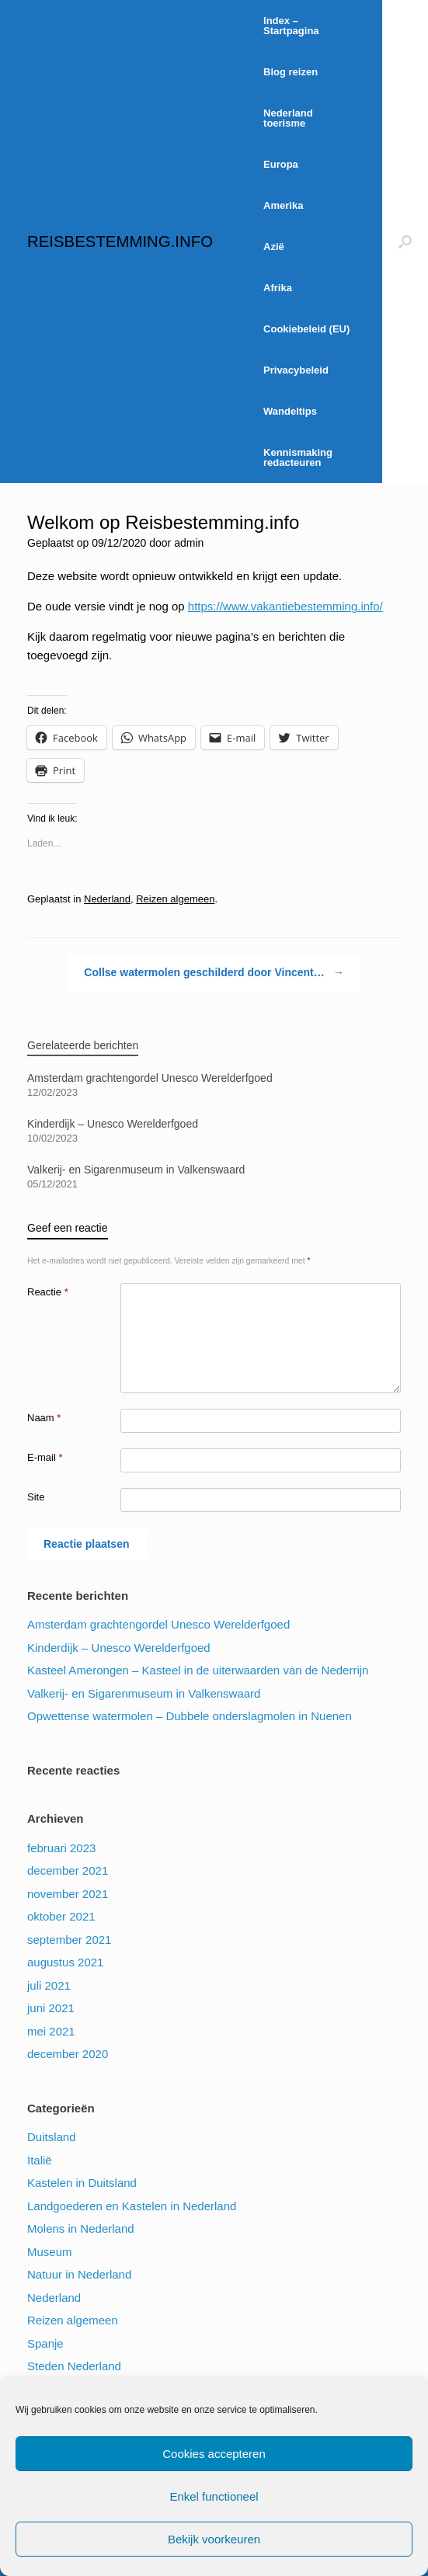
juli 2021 (49, 1985)
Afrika (277, 288)
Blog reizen (290, 72)
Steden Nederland (74, 2366)
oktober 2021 (61, 1916)
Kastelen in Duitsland (82, 2182)
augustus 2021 (65, 1962)
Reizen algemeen (175, 899)
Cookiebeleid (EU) (306, 329)
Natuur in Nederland (79, 2274)
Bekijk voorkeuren (214, 2539)
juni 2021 (51, 2008)
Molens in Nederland (80, 2228)
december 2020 (67, 2053)
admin (189, 543)
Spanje (45, 2343)
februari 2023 (61, 1848)
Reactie (47, 1292)
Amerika (283, 205)
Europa (280, 164)
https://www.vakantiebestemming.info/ (285, 606)
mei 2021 (51, 2031)
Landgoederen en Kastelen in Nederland (131, 2206)
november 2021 (67, 1893)
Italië (39, 2160)
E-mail (45, 1457)
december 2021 (67, 1870)
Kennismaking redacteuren (297, 457)
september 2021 (69, 1939)
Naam (44, 1418)
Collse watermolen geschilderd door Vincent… (213, 973)
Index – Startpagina (291, 26)
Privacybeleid (296, 370)
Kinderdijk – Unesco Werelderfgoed (119, 1647)
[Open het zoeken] (405, 241)
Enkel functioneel (213, 2496)
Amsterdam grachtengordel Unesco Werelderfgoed (158, 1624)
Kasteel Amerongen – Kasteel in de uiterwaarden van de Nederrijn (197, 1670)
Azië (273, 246)
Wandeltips (290, 411)
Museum (49, 2251)
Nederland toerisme (288, 118)
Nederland (107, 899)
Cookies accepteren (214, 2453)
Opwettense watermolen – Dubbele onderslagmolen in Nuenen (189, 1716)
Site (35, 1497)
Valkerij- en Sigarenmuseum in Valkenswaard (143, 1693)
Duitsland (51, 2136)
